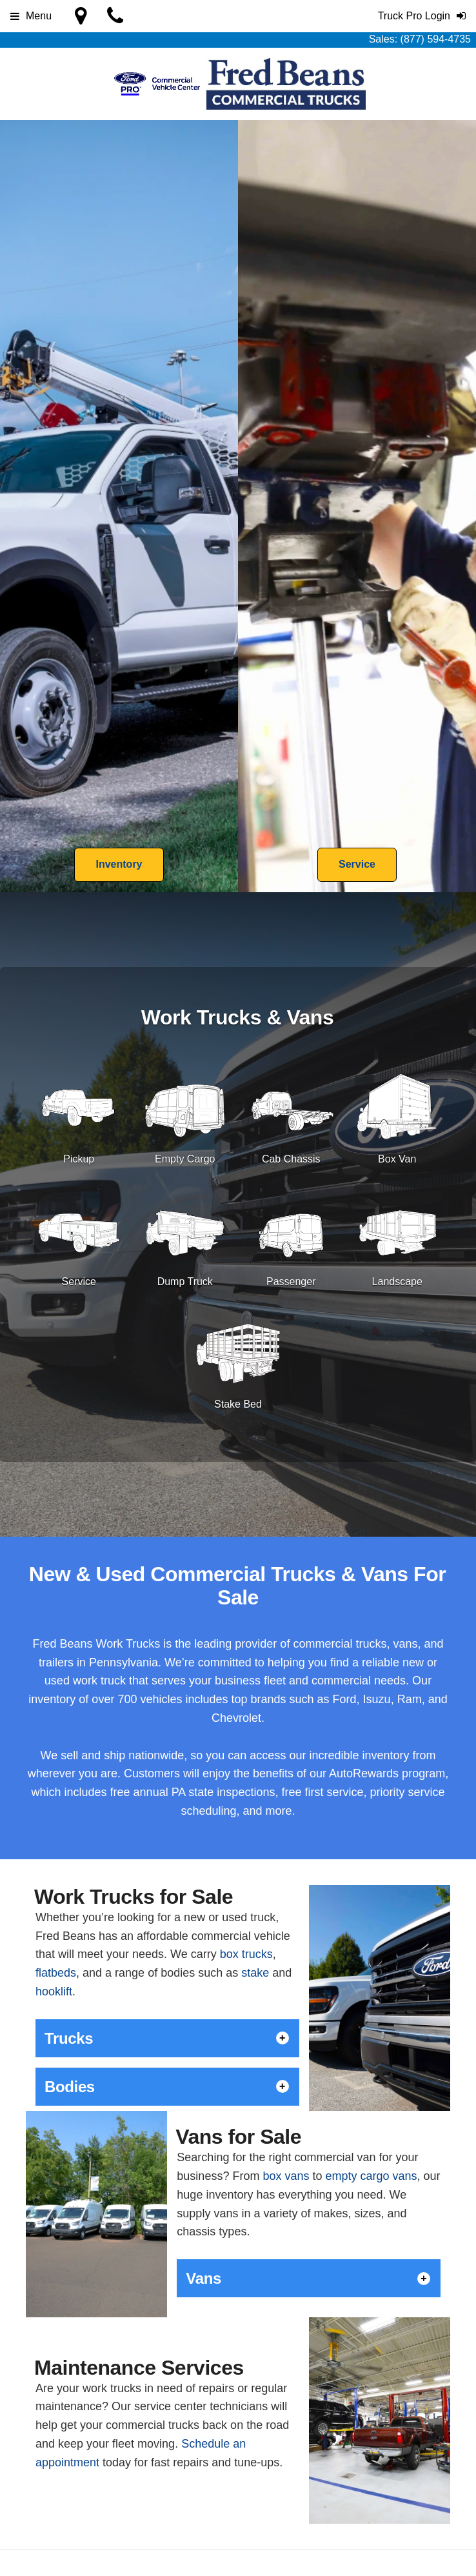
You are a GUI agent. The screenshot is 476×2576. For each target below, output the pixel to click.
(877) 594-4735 (436, 39)
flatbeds (55, 1972)
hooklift (53, 1991)
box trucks (246, 1954)
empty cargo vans (371, 2176)
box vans (286, 2176)
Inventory (118, 864)
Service (357, 864)
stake (255, 1972)
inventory (51, 1699)
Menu (31, 15)
